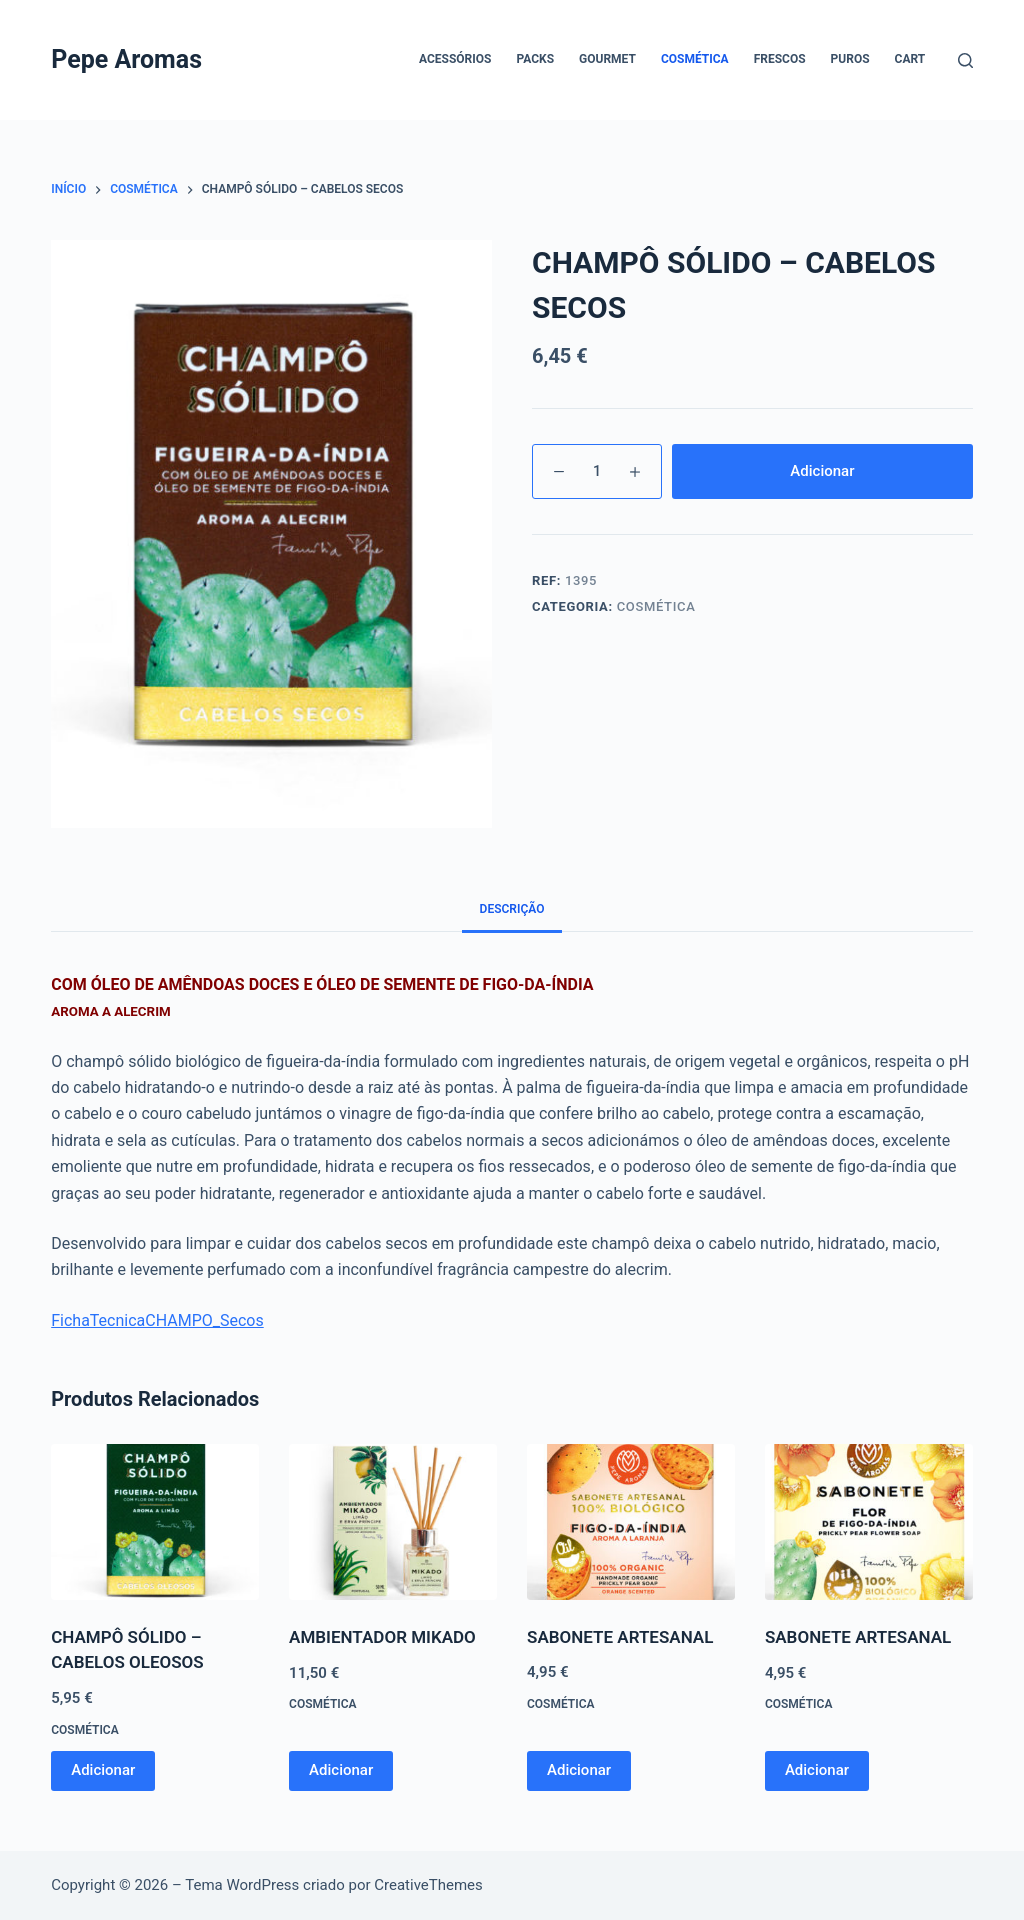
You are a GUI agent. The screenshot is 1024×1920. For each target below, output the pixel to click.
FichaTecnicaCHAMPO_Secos (157, 1320)
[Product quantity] (597, 471)
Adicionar (822, 471)
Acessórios (455, 59)
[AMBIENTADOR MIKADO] (393, 1522)
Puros (850, 59)
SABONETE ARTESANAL (620, 1637)
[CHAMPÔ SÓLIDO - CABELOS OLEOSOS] (155, 1522)
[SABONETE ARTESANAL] (631, 1522)
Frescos (780, 59)
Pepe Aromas (126, 59)
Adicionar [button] (103, 1770)
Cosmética (695, 59)
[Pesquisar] (965, 60)
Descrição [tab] (512, 909)
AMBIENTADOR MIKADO (382, 1637)
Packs (535, 59)
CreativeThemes (428, 1885)
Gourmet (607, 59)
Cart (910, 59)
